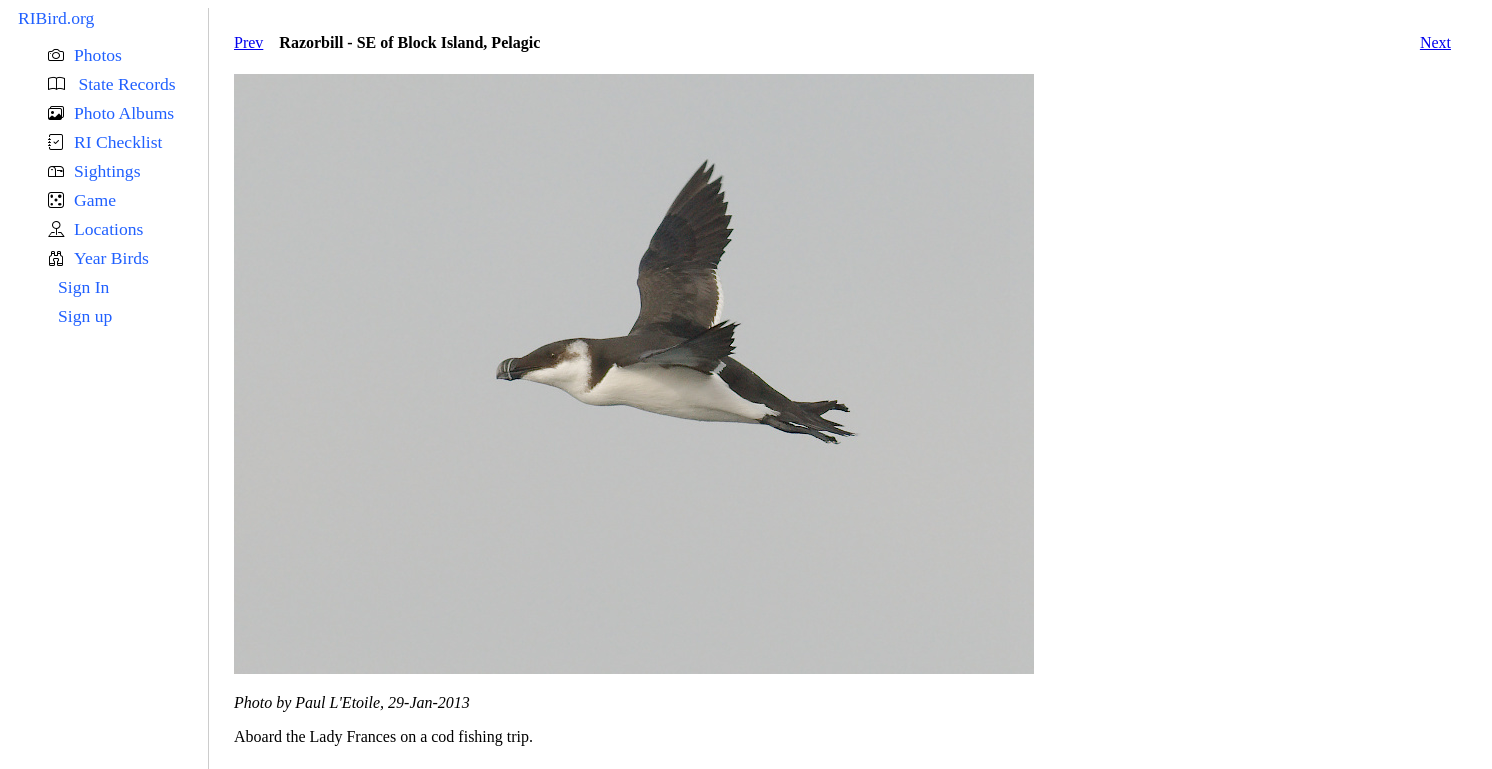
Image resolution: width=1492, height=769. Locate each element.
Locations (108, 229)
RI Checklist (118, 142)
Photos (98, 55)
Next (1435, 42)
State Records (125, 84)
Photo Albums (124, 113)
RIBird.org (56, 18)
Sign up (85, 316)
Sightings (107, 171)
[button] (128, 55)
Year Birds (111, 258)
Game (95, 200)
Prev (248, 42)
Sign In (83, 287)
